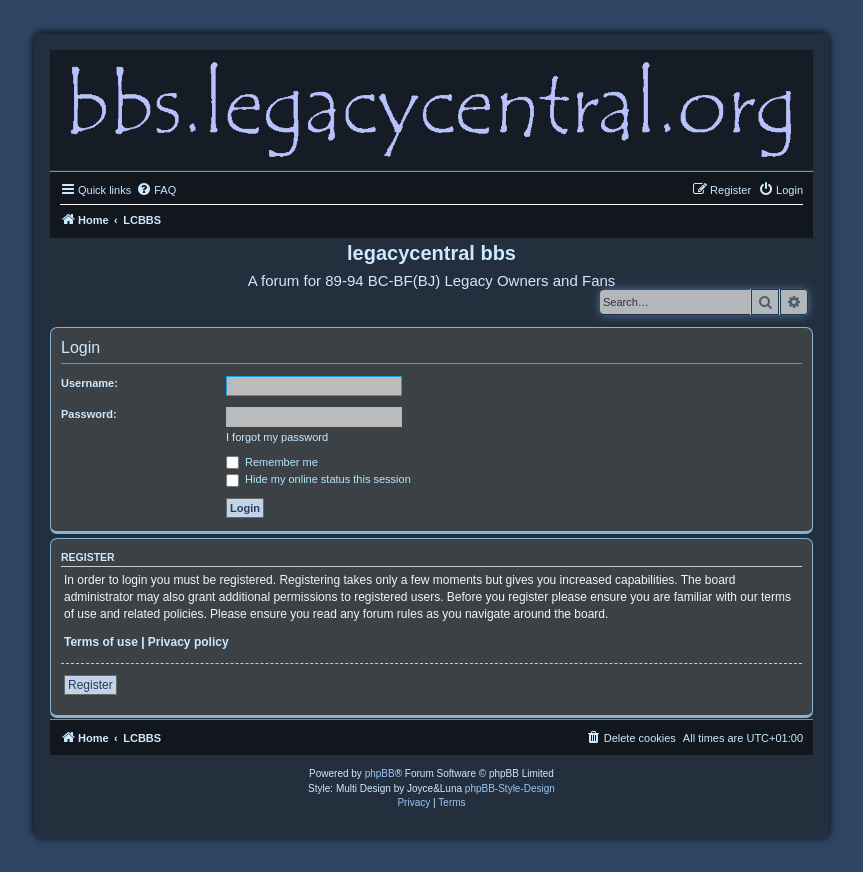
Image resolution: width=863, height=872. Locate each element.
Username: (89, 383)
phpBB (380, 773)
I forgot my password (277, 437)
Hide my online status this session (318, 479)
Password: (89, 414)
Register (90, 685)
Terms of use (101, 642)
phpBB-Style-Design (510, 788)
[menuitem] (156, 190)
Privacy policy (188, 642)
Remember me (272, 462)
